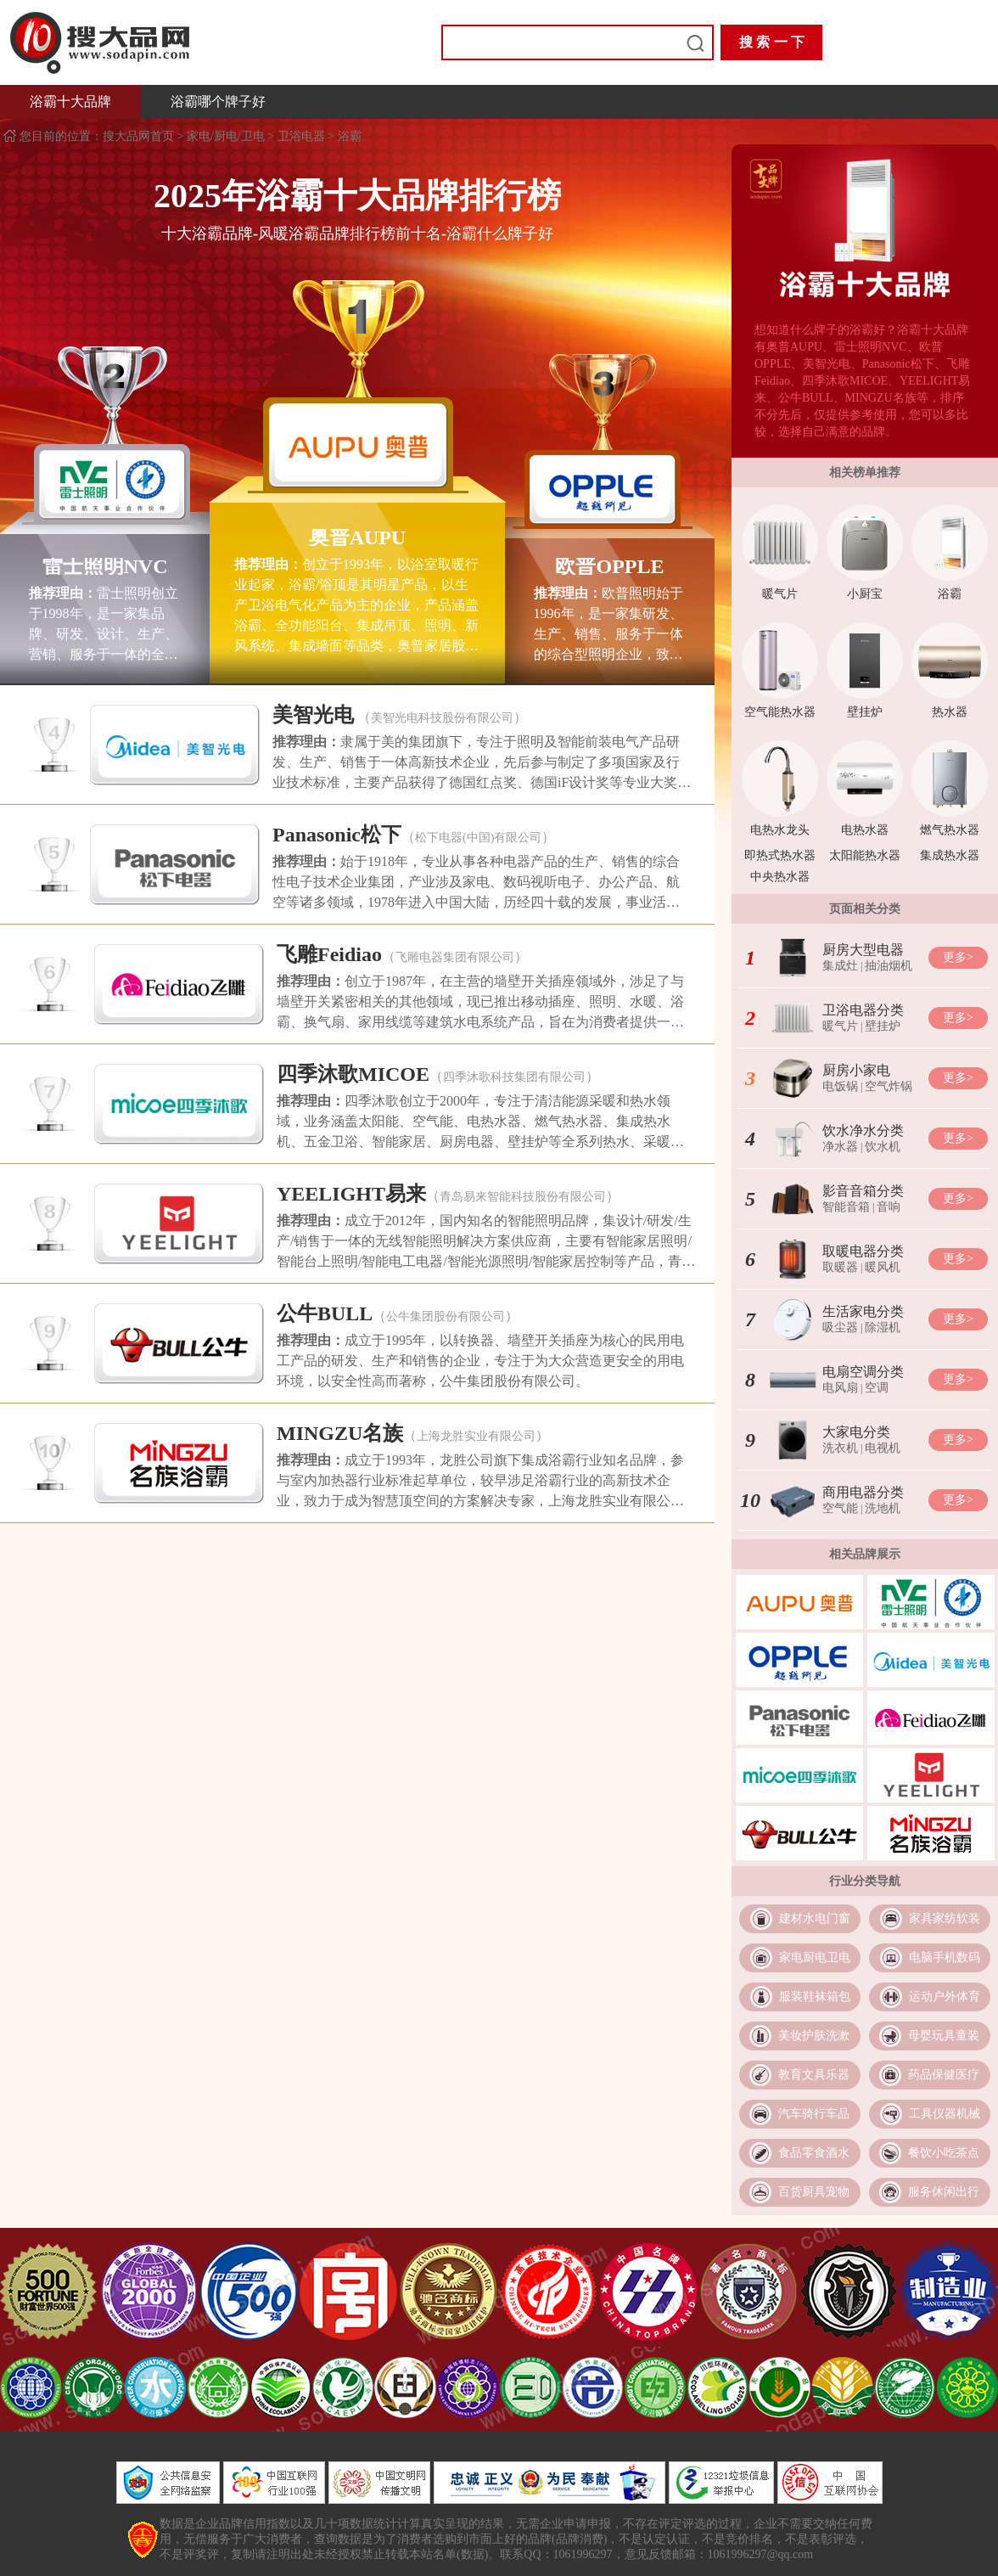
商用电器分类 (863, 1492)
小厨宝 (865, 594)
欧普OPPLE (609, 566)
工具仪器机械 (944, 2113)
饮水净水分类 (863, 1130)
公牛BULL (325, 1313)
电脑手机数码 (944, 1957)
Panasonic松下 (336, 835)
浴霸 (350, 136)
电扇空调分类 (863, 1371)
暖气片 (780, 594)
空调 (877, 1387)
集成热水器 (949, 855)
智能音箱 (846, 1207)
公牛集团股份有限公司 (445, 1316)
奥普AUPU (357, 537)
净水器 (840, 1146)
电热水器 (865, 830)
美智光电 (313, 715)
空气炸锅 (888, 1086)
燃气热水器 (949, 830)
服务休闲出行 (943, 2191)
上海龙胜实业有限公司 (476, 1436)
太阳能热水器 (864, 855)
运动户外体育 (944, 1996)
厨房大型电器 (863, 949)
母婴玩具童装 (943, 2035)
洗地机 (882, 1508)
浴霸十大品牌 (70, 101)
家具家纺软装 (944, 1918)
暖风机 (882, 1267)
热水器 (949, 712)
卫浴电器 (301, 136)
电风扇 (840, 1387)
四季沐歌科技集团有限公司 (514, 1077)
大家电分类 (856, 1432)
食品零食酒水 (813, 2152)
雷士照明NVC (105, 566)
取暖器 (840, 1267)
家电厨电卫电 (814, 1957)
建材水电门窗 (814, 1918)
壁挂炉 (865, 712)
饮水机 (882, 1146)
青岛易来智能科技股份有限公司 (523, 1196)
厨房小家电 (856, 1070)
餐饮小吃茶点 (943, 2152)
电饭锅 (840, 1086)
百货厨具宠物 (813, 2191)
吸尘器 (840, 1327)
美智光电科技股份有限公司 (442, 717)
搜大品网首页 (140, 136)
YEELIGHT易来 (351, 1194)
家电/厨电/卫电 (226, 136)
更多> (958, 957)
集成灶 (840, 965)
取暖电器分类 (863, 1251)
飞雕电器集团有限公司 (454, 957)
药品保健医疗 (943, 2074)
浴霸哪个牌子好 (218, 101)
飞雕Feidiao (329, 954)
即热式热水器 (780, 855)
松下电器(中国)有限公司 (478, 837)
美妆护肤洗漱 (813, 2035)
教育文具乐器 (813, 2074)
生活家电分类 (863, 1311)
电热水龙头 (780, 830)
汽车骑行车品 (813, 2113)
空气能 (840, 1508)
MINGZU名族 (340, 1433)
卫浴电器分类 (863, 1010)
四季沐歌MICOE (353, 1074)
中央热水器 (780, 876)
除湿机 (882, 1327)
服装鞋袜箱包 (814, 1996)
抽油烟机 (888, 965)
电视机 (882, 1448)
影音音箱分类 (863, 1191)
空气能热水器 (780, 712)
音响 (888, 1207)
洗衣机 (840, 1448)
